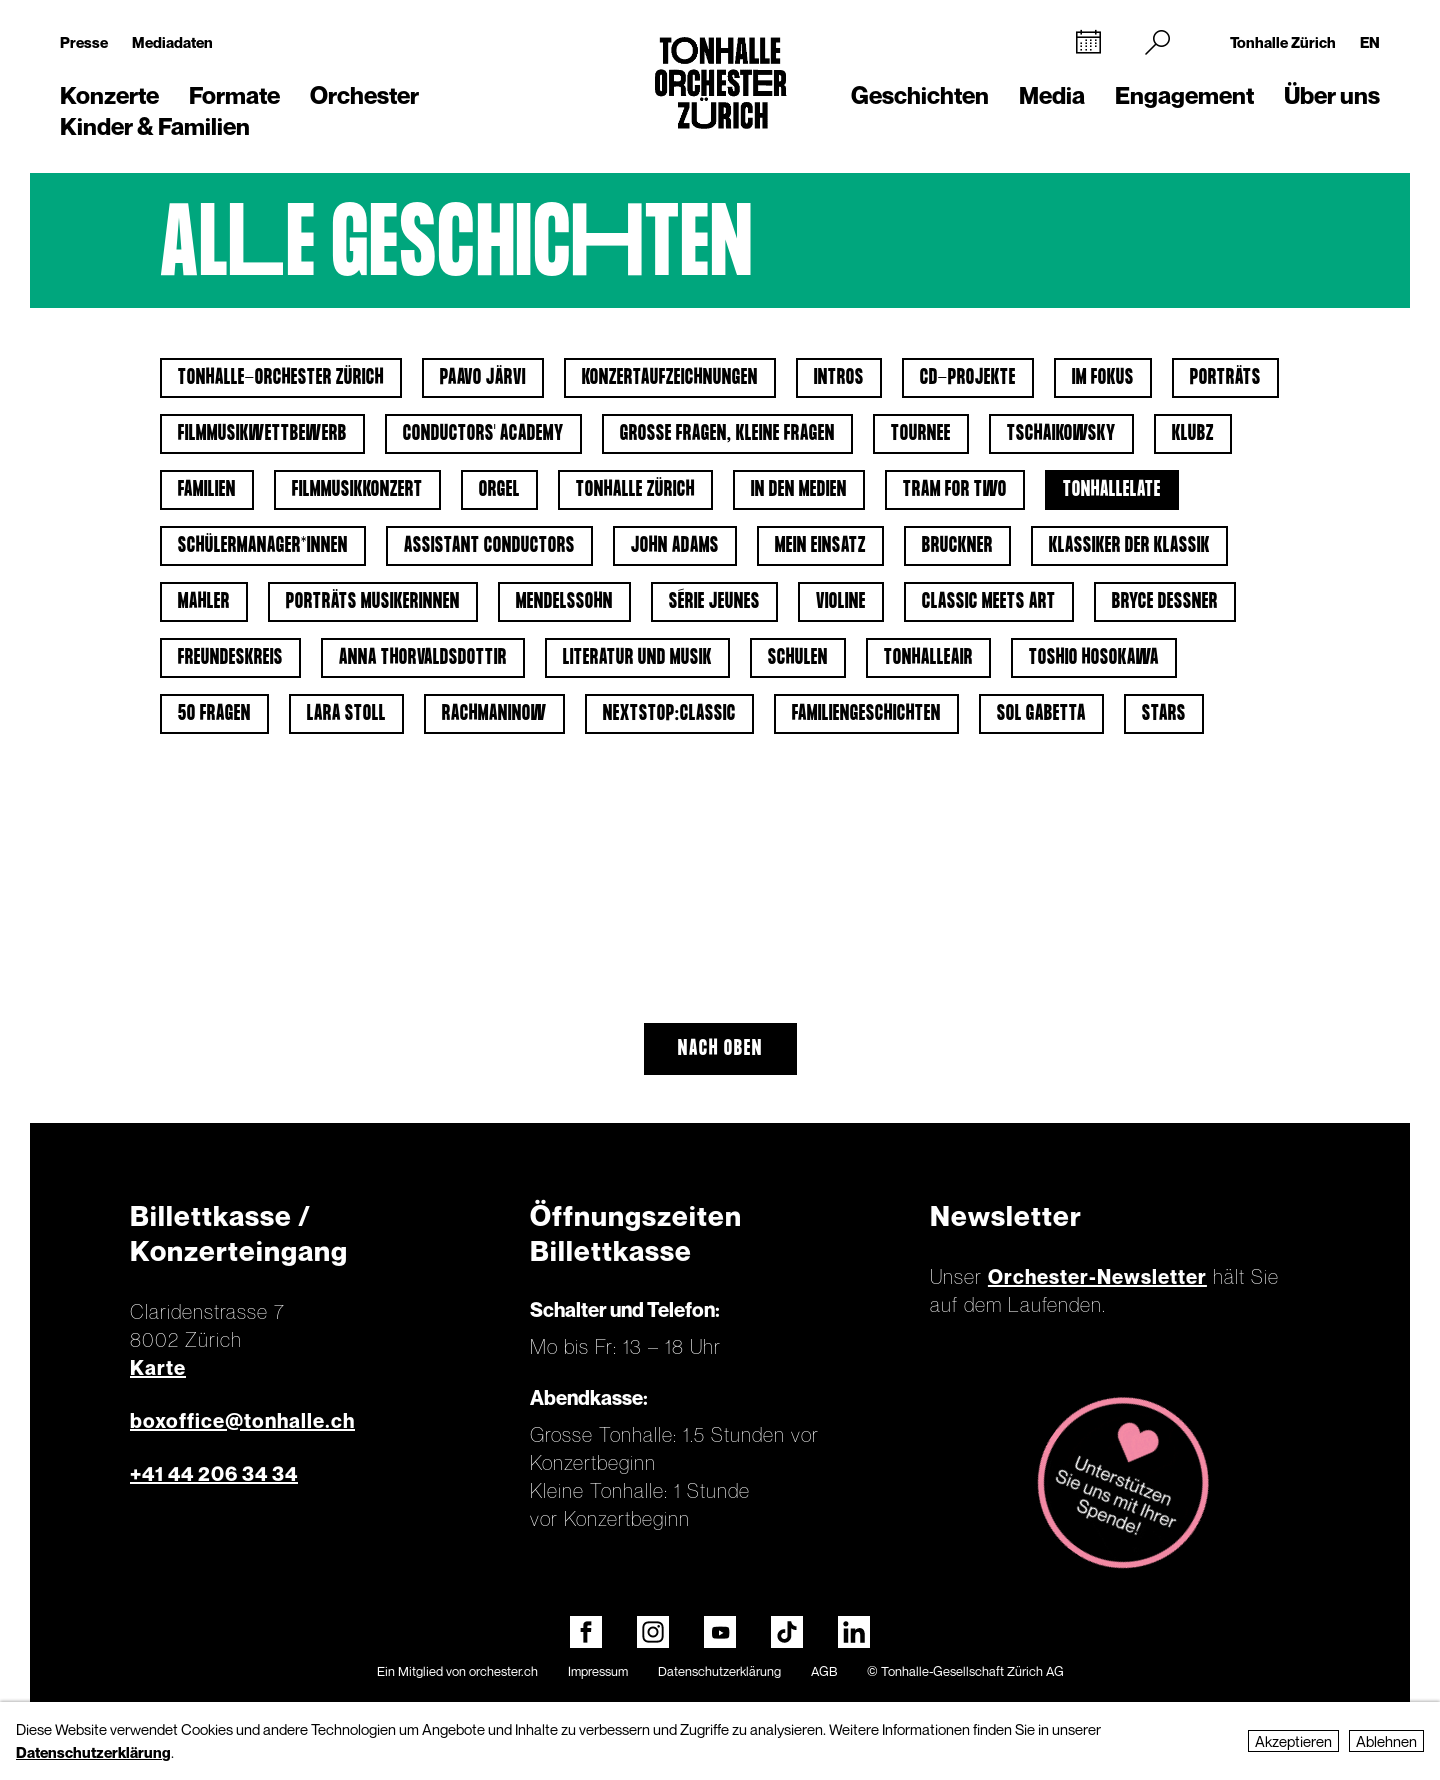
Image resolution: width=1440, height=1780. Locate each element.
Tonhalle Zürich (1283, 42)
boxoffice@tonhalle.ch (242, 1421)
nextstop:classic (669, 714)
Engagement (1184, 95)
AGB (824, 1671)
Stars (1164, 714)
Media (1052, 95)
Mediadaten (172, 42)
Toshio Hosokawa (1094, 658)
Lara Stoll (346, 714)
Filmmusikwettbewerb (262, 434)
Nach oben (720, 1049)
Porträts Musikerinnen (373, 602)
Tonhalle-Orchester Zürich (281, 378)
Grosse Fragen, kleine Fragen (727, 434)
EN (1370, 42)
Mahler (204, 602)
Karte (158, 1368)
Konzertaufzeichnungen (670, 378)
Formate (234, 95)
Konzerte (109, 95)
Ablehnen (1386, 1741)
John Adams (675, 546)
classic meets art (989, 602)
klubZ (1193, 434)
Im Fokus (1103, 378)
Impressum (598, 1671)
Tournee (921, 434)
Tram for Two (955, 490)
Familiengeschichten (866, 714)
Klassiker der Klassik (1129, 546)
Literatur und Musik (637, 658)
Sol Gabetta (1041, 714)
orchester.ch (503, 1671)
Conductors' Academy (483, 434)
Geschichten (920, 95)
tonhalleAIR (928, 658)
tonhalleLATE (1112, 490)
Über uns (1332, 95)
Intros (839, 378)
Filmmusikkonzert (357, 490)
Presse (84, 42)
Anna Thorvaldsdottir (423, 658)
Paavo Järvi (483, 378)
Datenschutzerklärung (719, 1671)
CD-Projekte (968, 378)
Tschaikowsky (1061, 434)
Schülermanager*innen (263, 546)
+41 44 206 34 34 (214, 1474)
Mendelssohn (564, 602)
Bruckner (957, 546)
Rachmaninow (494, 714)
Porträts (1225, 378)
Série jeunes (714, 602)
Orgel (499, 490)
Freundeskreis (230, 658)
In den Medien (799, 490)
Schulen (798, 658)
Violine (841, 602)
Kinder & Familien (155, 126)
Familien (207, 490)
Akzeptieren (1293, 1741)
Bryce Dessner (1165, 602)
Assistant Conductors (489, 546)
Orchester (364, 95)
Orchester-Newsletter (1097, 1277)
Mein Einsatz (820, 546)
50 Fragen (214, 714)
